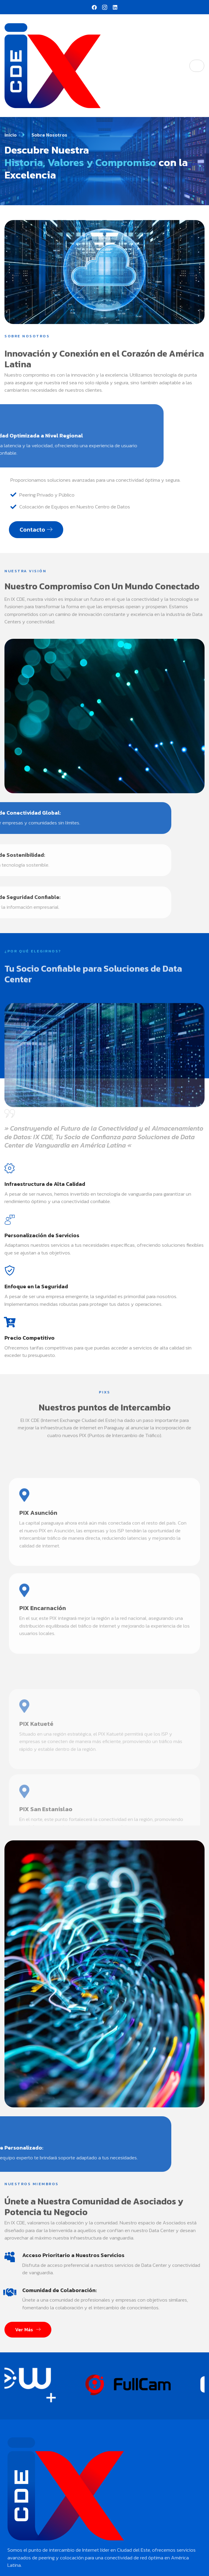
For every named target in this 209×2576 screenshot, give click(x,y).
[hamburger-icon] (196, 66)
